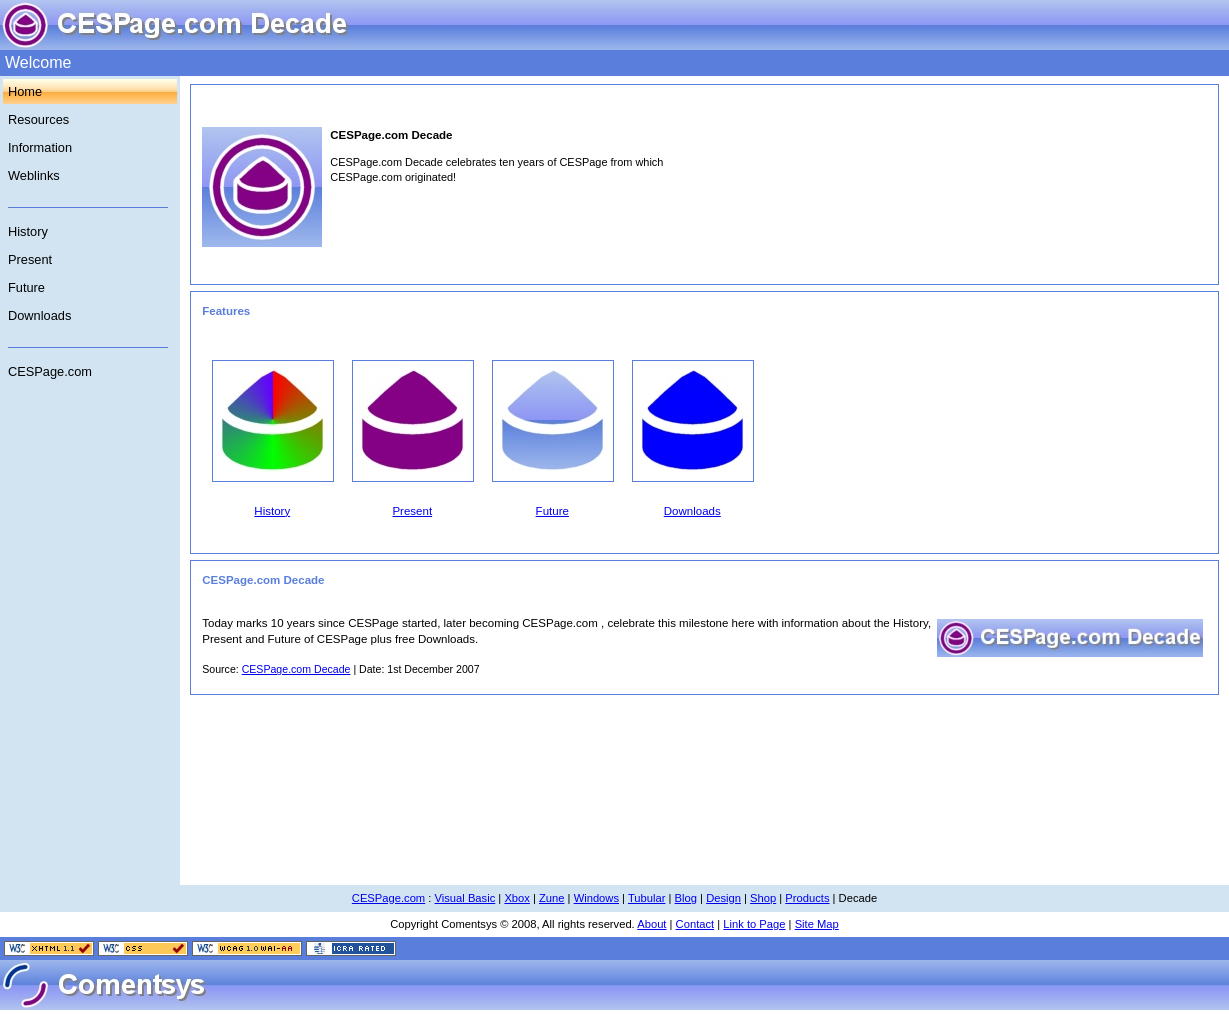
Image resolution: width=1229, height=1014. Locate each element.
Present (30, 259)
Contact (695, 924)
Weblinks (34, 175)
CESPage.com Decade (296, 669)
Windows (596, 898)
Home (25, 91)
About (651, 924)
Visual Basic (465, 898)
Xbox (517, 898)
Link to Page (754, 924)
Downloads (39, 315)
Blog (686, 898)
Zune (552, 898)
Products (807, 898)
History (28, 231)
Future (26, 287)
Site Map (817, 924)
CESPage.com (50, 371)
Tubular (647, 898)
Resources (38, 119)
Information (40, 147)
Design (723, 898)
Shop (763, 898)
